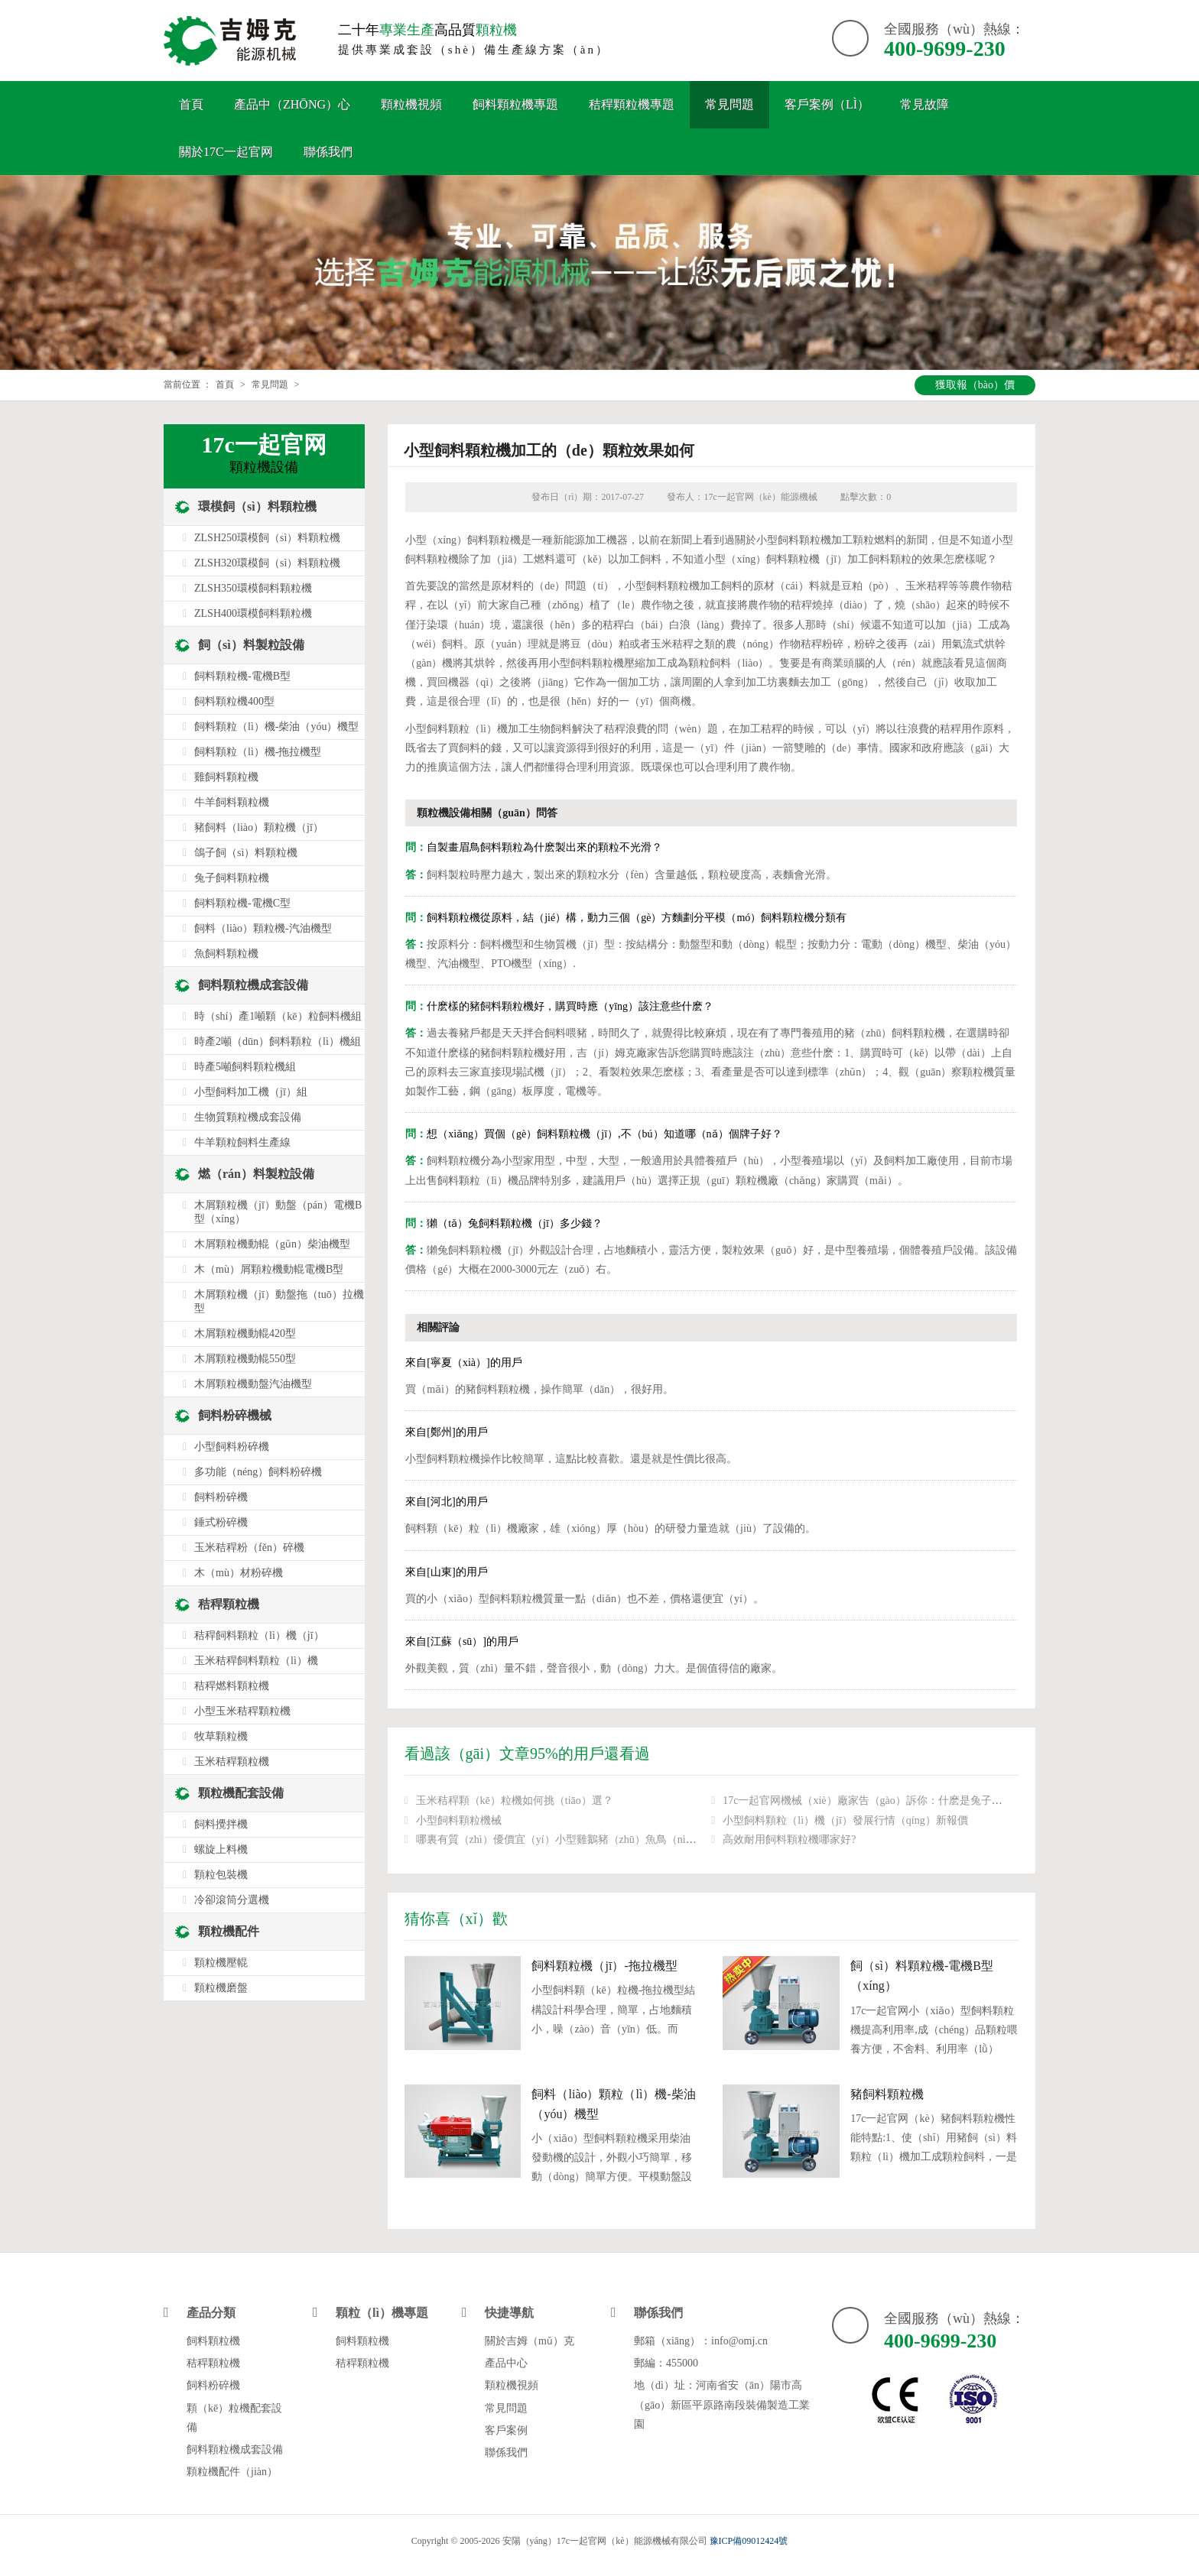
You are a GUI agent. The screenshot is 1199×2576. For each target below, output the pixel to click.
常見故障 (924, 104)
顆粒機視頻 (411, 104)
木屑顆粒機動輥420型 (245, 1333)
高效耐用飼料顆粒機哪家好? (789, 1839)
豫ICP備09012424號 (749, 2540)
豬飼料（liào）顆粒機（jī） (258, 827)
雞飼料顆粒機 (226, 777)
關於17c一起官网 (226, 151)
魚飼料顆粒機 (226, 953)
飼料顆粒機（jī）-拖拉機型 (604, 1965)
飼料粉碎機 (221, 1497)
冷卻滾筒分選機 (231, 1900)
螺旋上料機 (221, 1849)
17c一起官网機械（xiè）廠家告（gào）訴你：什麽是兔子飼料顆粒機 (884, 1800)
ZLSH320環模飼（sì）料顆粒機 (267, 563)
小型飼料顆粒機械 (459, 1820)
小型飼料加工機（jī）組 (250, 1092)
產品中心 (506, 2363)
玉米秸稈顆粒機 (231, 1761)
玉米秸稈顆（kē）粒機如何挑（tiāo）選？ (514, 1800)
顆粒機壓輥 (221, 1962)
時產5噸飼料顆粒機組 (245, 1066)
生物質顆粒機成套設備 (247, 1117)
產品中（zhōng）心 (292, 104)
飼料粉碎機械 (234, 1415)
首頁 (191, 104)
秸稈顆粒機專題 (631, 104)
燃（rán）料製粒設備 (256, 1173)
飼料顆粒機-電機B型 (242, 676)
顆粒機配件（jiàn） (232, 2471)
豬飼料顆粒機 (887, 2094)
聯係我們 (328, 151)
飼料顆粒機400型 (234, 701)
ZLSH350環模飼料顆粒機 (253, 588)
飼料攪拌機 (221, 1824)
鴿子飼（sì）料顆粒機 (245, 852)
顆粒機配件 (228, 1931)
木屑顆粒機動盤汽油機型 (253, 1384)
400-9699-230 (945, 48)
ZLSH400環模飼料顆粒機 (253, 613)
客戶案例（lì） (827, 104)
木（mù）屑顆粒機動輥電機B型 (268, 1269)
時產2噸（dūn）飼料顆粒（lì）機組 (277, 1041)
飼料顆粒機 (213, 2341)
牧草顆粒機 (221, 1736)
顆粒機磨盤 (221, 1988)
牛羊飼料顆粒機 (231, 802)
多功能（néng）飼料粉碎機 (258, 1472)
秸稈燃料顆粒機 (231, 1686)
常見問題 (729, 104)
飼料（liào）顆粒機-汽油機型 (263, 928)
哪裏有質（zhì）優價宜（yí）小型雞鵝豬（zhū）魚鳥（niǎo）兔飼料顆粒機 (594, 1839)
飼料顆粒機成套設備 (253, 984)
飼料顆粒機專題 (515, 104)
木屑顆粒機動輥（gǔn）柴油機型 (272, 1244)
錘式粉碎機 (221, 1522)
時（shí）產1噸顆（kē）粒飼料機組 (278, 1016)
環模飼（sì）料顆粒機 (257, 506)
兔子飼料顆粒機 (231, 878)
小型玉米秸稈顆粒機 (242, 1711)
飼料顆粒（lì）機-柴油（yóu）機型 (276, 726)
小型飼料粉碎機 (231, 1446)
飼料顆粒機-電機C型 (242, 903)
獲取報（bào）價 (975, 385)
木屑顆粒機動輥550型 (245, 1358)
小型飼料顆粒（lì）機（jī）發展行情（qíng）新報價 (845, 1820)
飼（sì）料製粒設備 (251, 644)
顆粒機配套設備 (241, 1792)
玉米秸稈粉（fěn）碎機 (249, 1547)
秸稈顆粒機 (228, 1604)
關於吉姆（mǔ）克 (529, 2341)
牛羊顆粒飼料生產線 (242, 1142)
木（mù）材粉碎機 (238, 1572)
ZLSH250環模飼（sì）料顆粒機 (267, 537)
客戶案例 (506, 2430)
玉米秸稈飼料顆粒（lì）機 (256, 1660)
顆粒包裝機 (221, 1874)
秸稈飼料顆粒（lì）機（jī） (259, 1635)
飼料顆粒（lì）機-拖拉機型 (257, 752)
